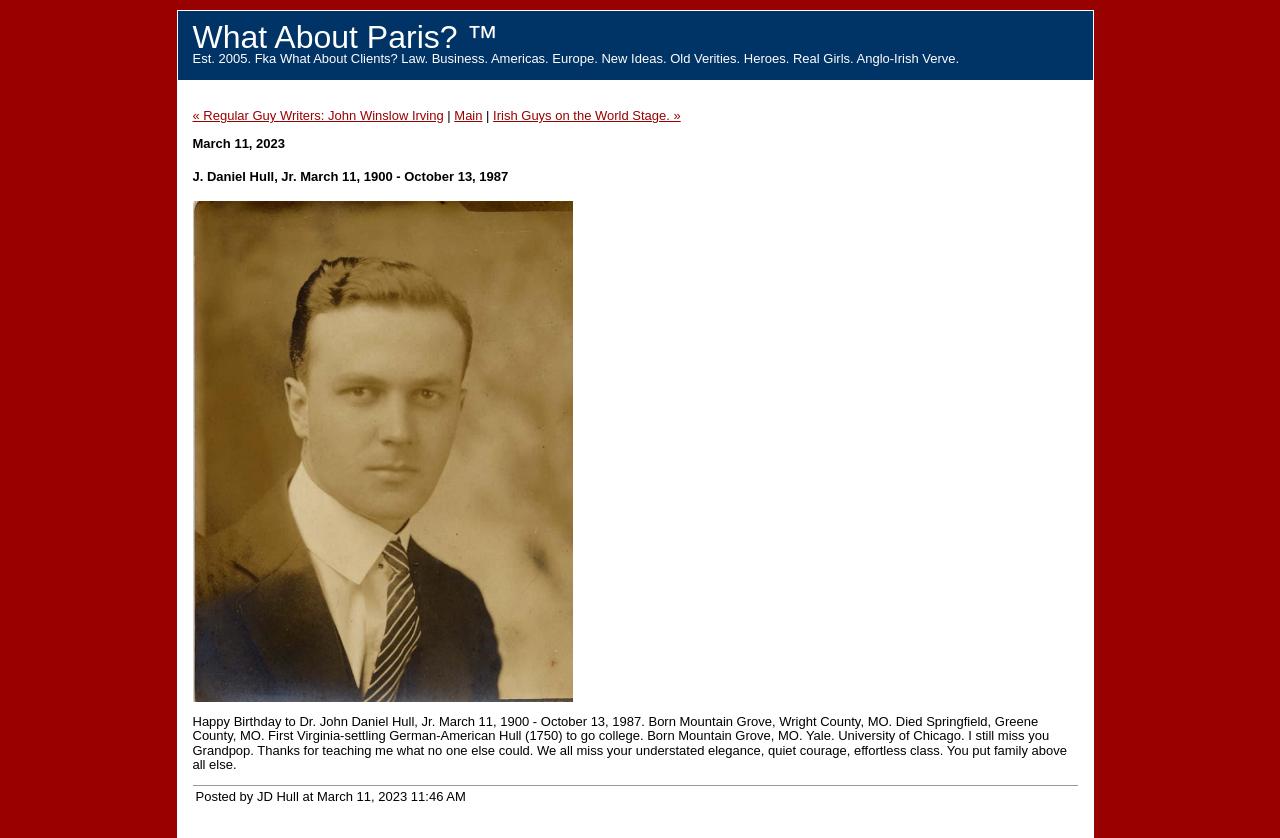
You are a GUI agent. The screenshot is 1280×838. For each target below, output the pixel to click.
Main (468, 115)
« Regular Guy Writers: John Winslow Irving (318, 115)
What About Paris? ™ (346, 37)
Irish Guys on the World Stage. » (587, 115)
